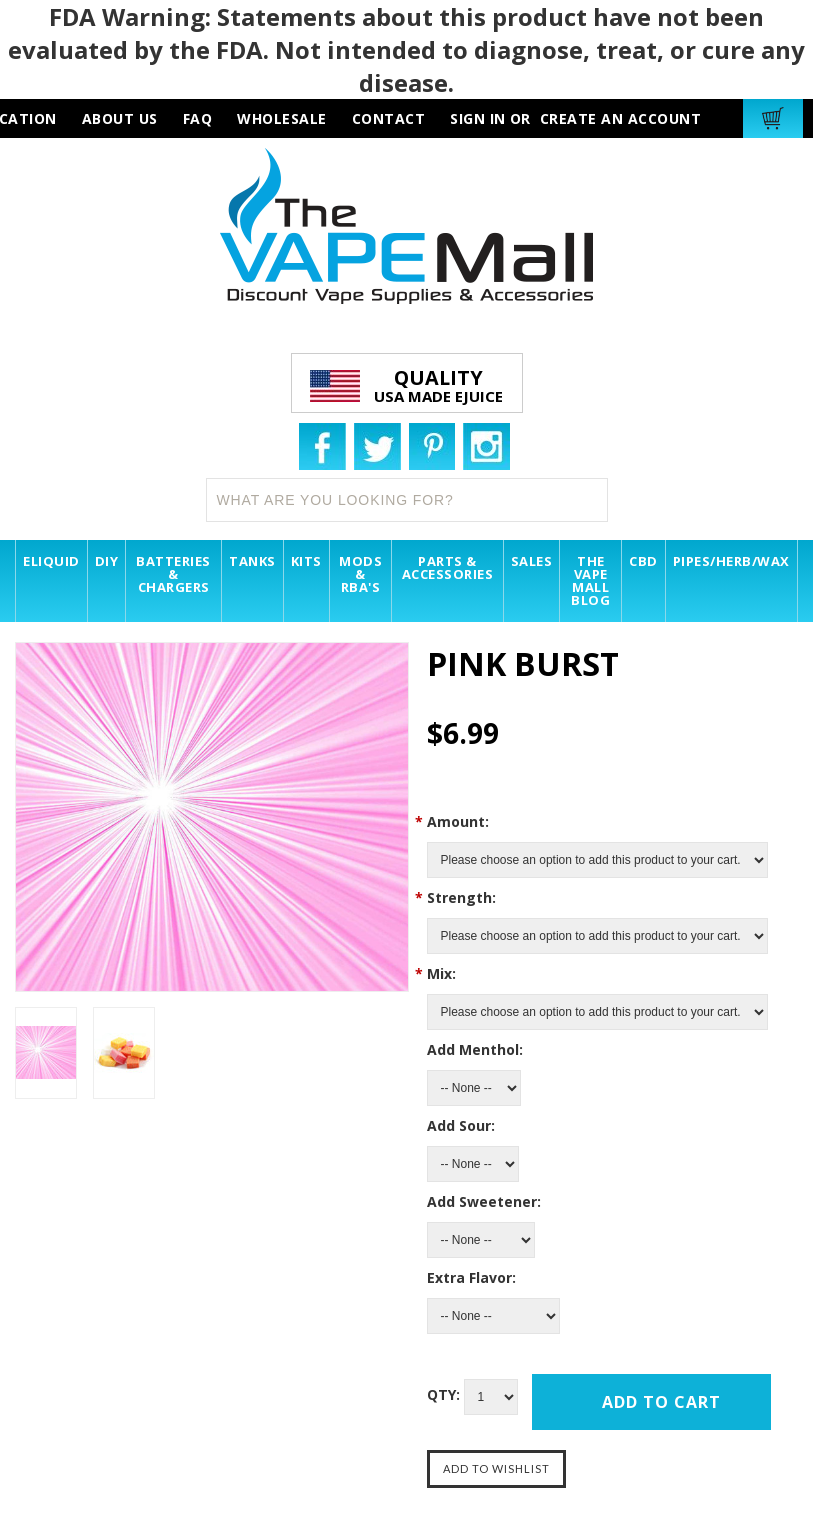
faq (198, 118)
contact (389, 118)
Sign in (478, 118)
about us (120, 118)
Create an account (621, 118)
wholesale (282, 118)
